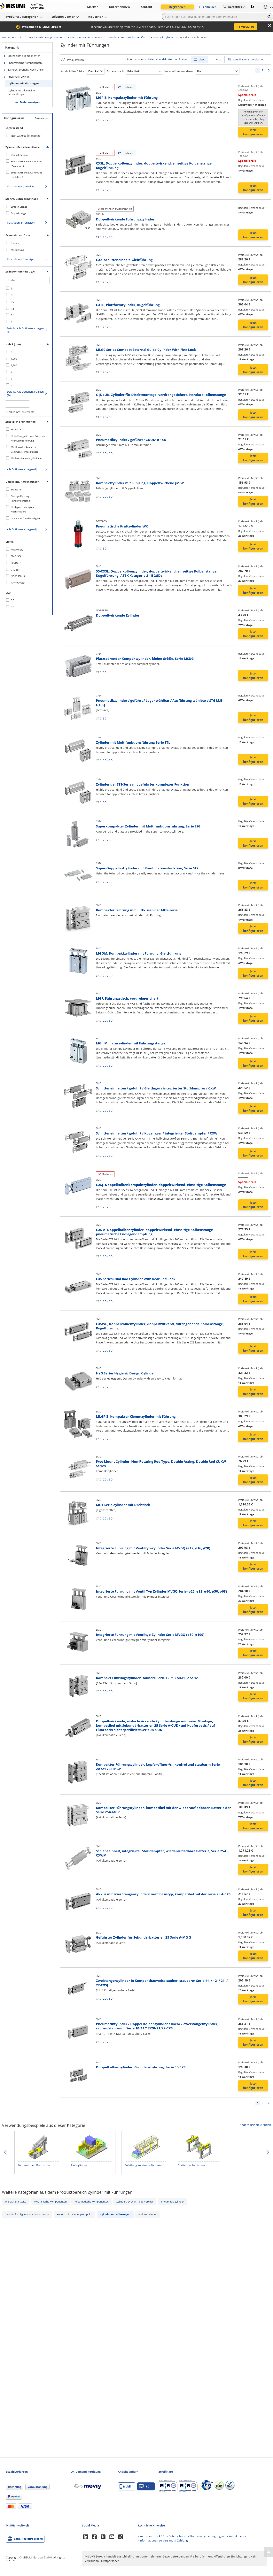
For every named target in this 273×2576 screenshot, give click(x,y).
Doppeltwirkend (19, 155)
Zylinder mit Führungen (23, 83)
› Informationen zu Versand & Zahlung (163, 2540)
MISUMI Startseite (12, 37)
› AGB (160, 2536)
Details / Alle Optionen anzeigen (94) (25, 393)
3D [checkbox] (12, 607)
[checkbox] (27, 155)
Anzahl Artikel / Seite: (72, 71)
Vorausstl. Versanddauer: (179, 71)
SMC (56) (16, 556)
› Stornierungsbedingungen (206, 2536)
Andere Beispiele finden (255, 2125)
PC (144, 2486)
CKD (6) (15, 569)
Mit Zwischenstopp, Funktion (26, 458)
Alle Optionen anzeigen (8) (22, 469)
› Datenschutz (176, 2536)
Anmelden (207, 7)
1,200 (14, 365)
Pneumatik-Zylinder (162, 37)
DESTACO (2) (18, 583)
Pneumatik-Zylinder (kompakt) (74, 2214)
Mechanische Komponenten (45, 37)
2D (104, 120)
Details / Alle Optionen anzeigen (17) (25, 330)
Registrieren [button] (177, 7)
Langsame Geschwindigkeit (26, 518)
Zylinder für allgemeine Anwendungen (21, 92)
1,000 (14, 358)
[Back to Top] (268, 2552)
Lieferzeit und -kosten (160, 59)
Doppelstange (18, 213)
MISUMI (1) (17, 549)
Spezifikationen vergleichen (248, 59)
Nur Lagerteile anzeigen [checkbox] (26, 135)
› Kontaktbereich (237, 2536)
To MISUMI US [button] (245, 26)
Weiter (268, 70)
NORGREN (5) (18, 576)
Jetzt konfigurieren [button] (253, 132)
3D (111, 120)
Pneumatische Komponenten (85, 37)
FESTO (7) (16, 563)
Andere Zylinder (147, 2214)
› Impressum (146, 2536)
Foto (218, 59)
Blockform (16, 243)
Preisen (183, 59)
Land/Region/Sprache (28, 2539)
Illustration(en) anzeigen (21, 186)
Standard (16, 429)
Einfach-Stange (19, 206)
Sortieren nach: (115, 71)
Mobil (125, 2486)
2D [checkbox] (12, 600)
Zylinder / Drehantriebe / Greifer (126, 37)
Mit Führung (17, 249)
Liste (202, 59)
